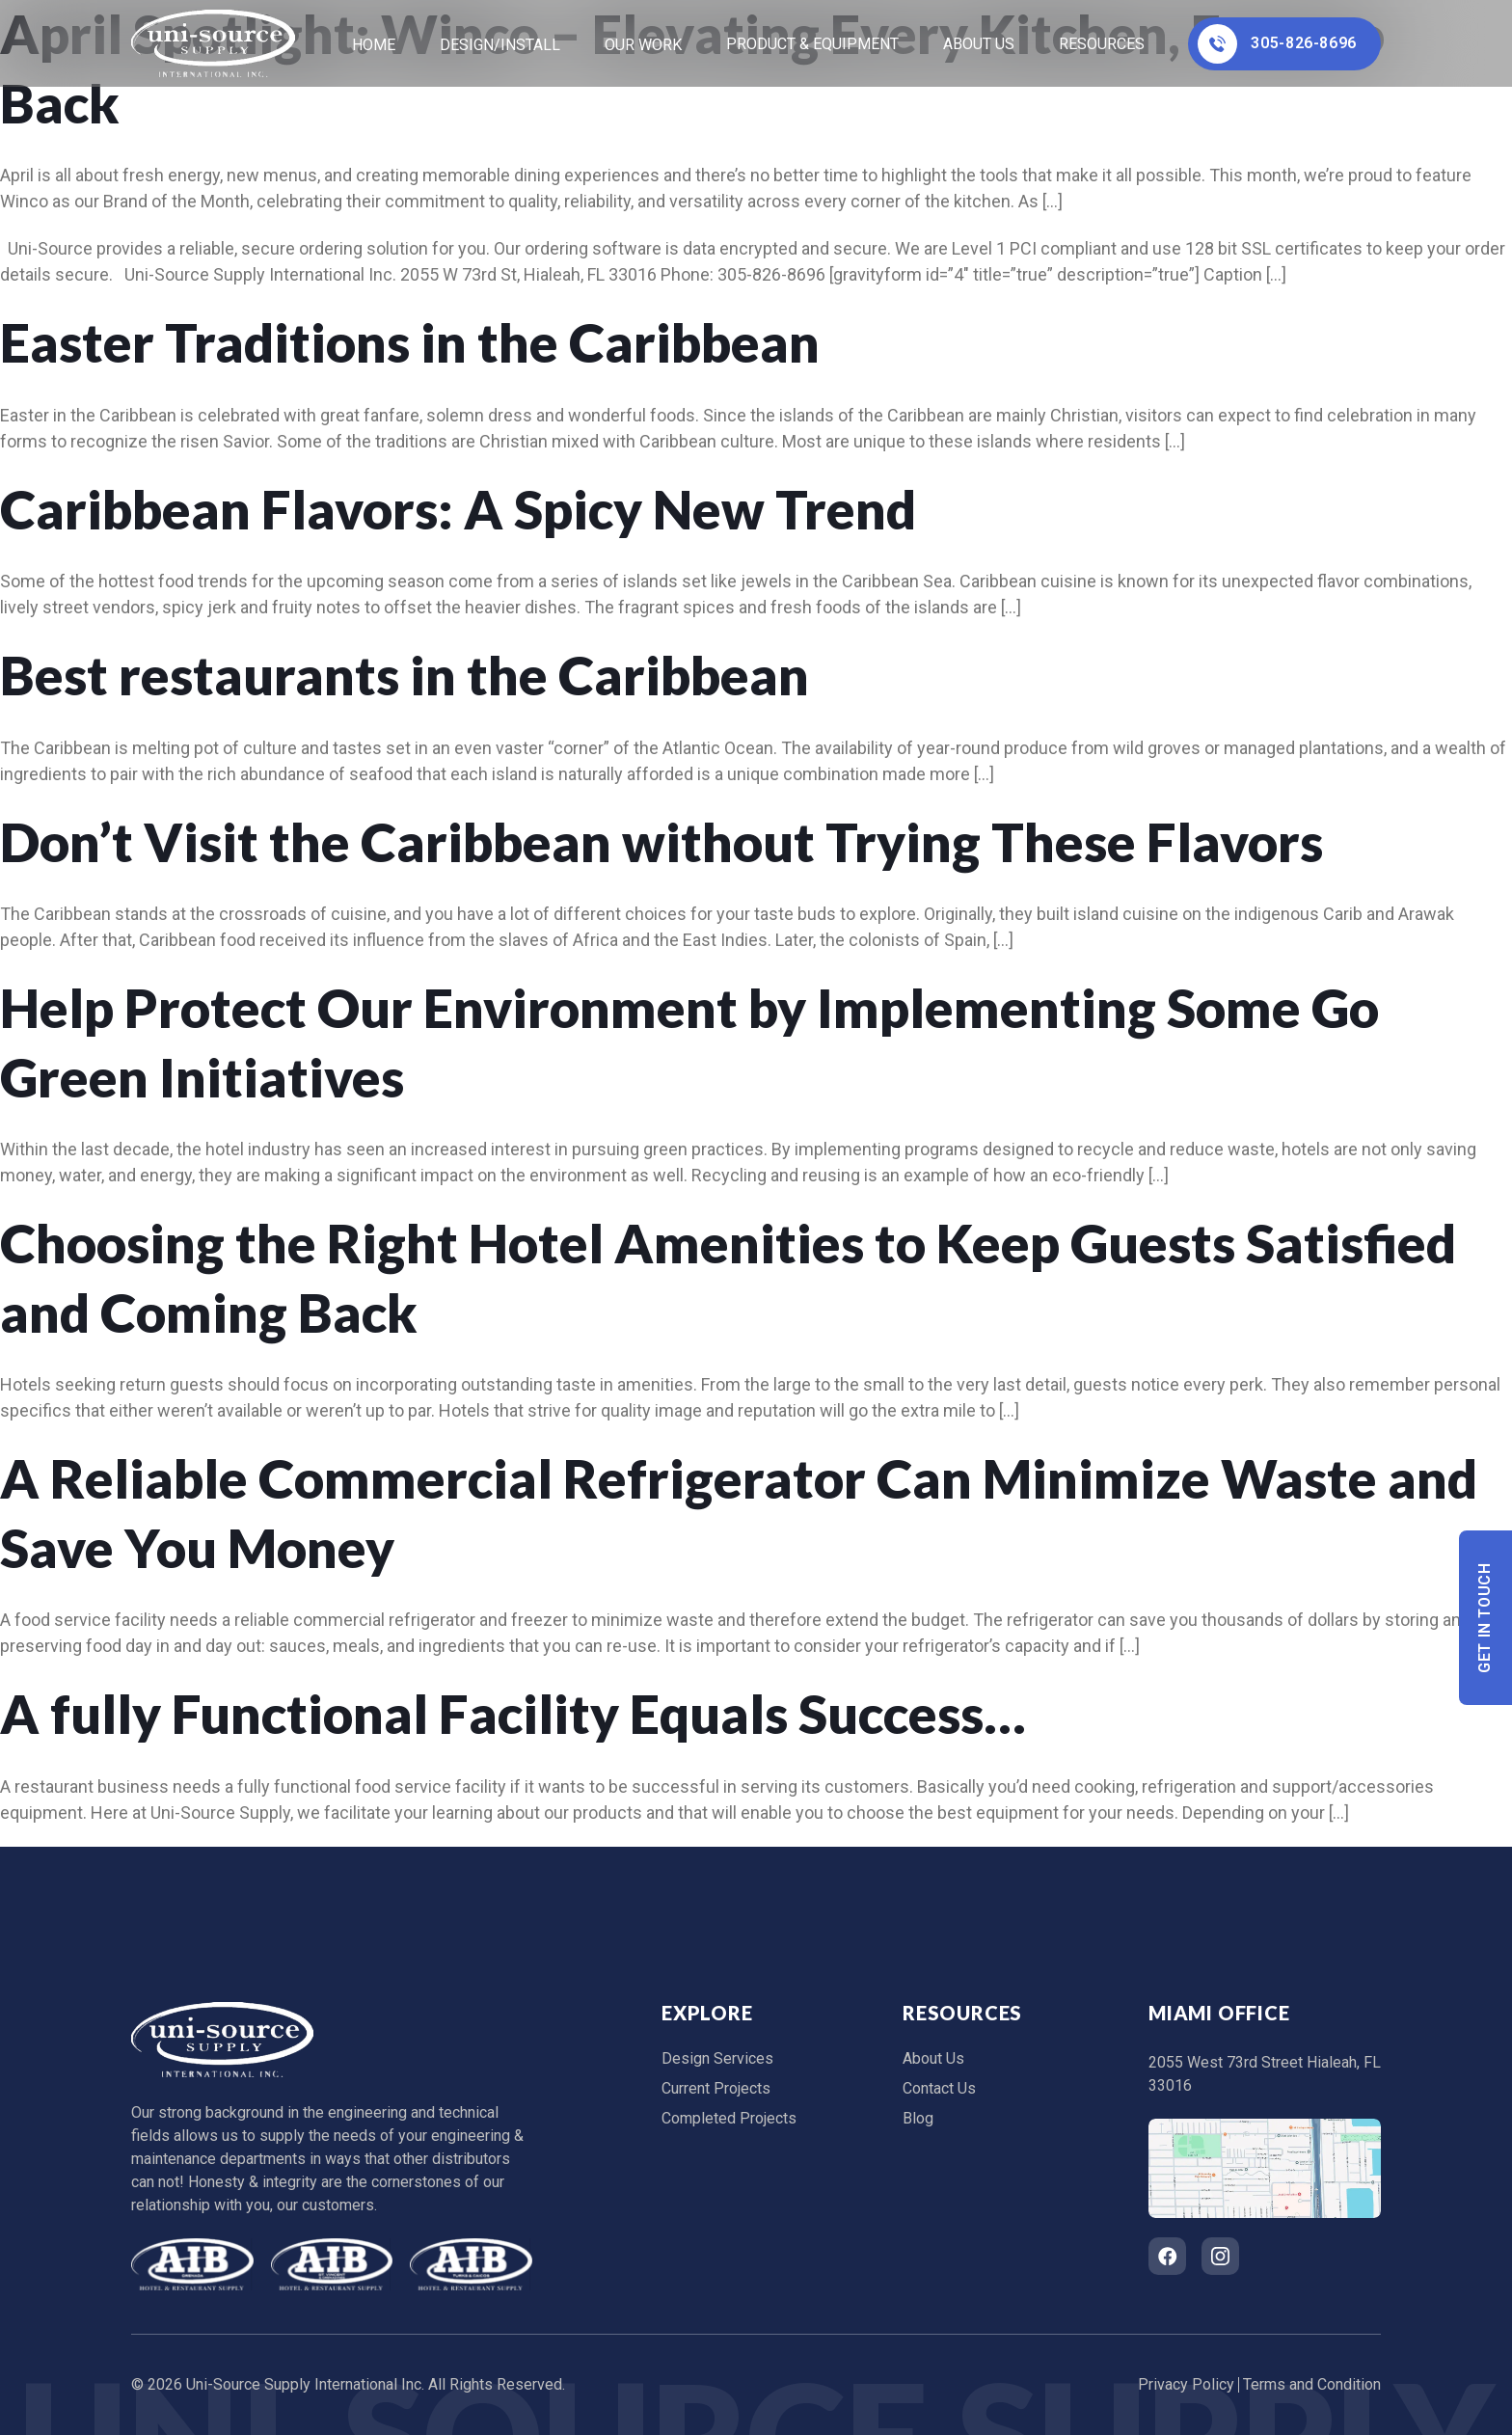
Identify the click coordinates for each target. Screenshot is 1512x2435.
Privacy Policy (1186, 2384)
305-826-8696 (1277, 44)
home (373, 45)
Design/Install (500, 45)
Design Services (717, 2058)
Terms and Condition (1312, 2384)
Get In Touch (1485, 1617)
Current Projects (716, 2088)
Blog (918, 2118)
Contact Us (939, 2088)
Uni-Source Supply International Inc (303, 2384)
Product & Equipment (812, 44)
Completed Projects (729, 2118)
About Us (978, 44)
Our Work (643, 45)
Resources (1102, 44)
